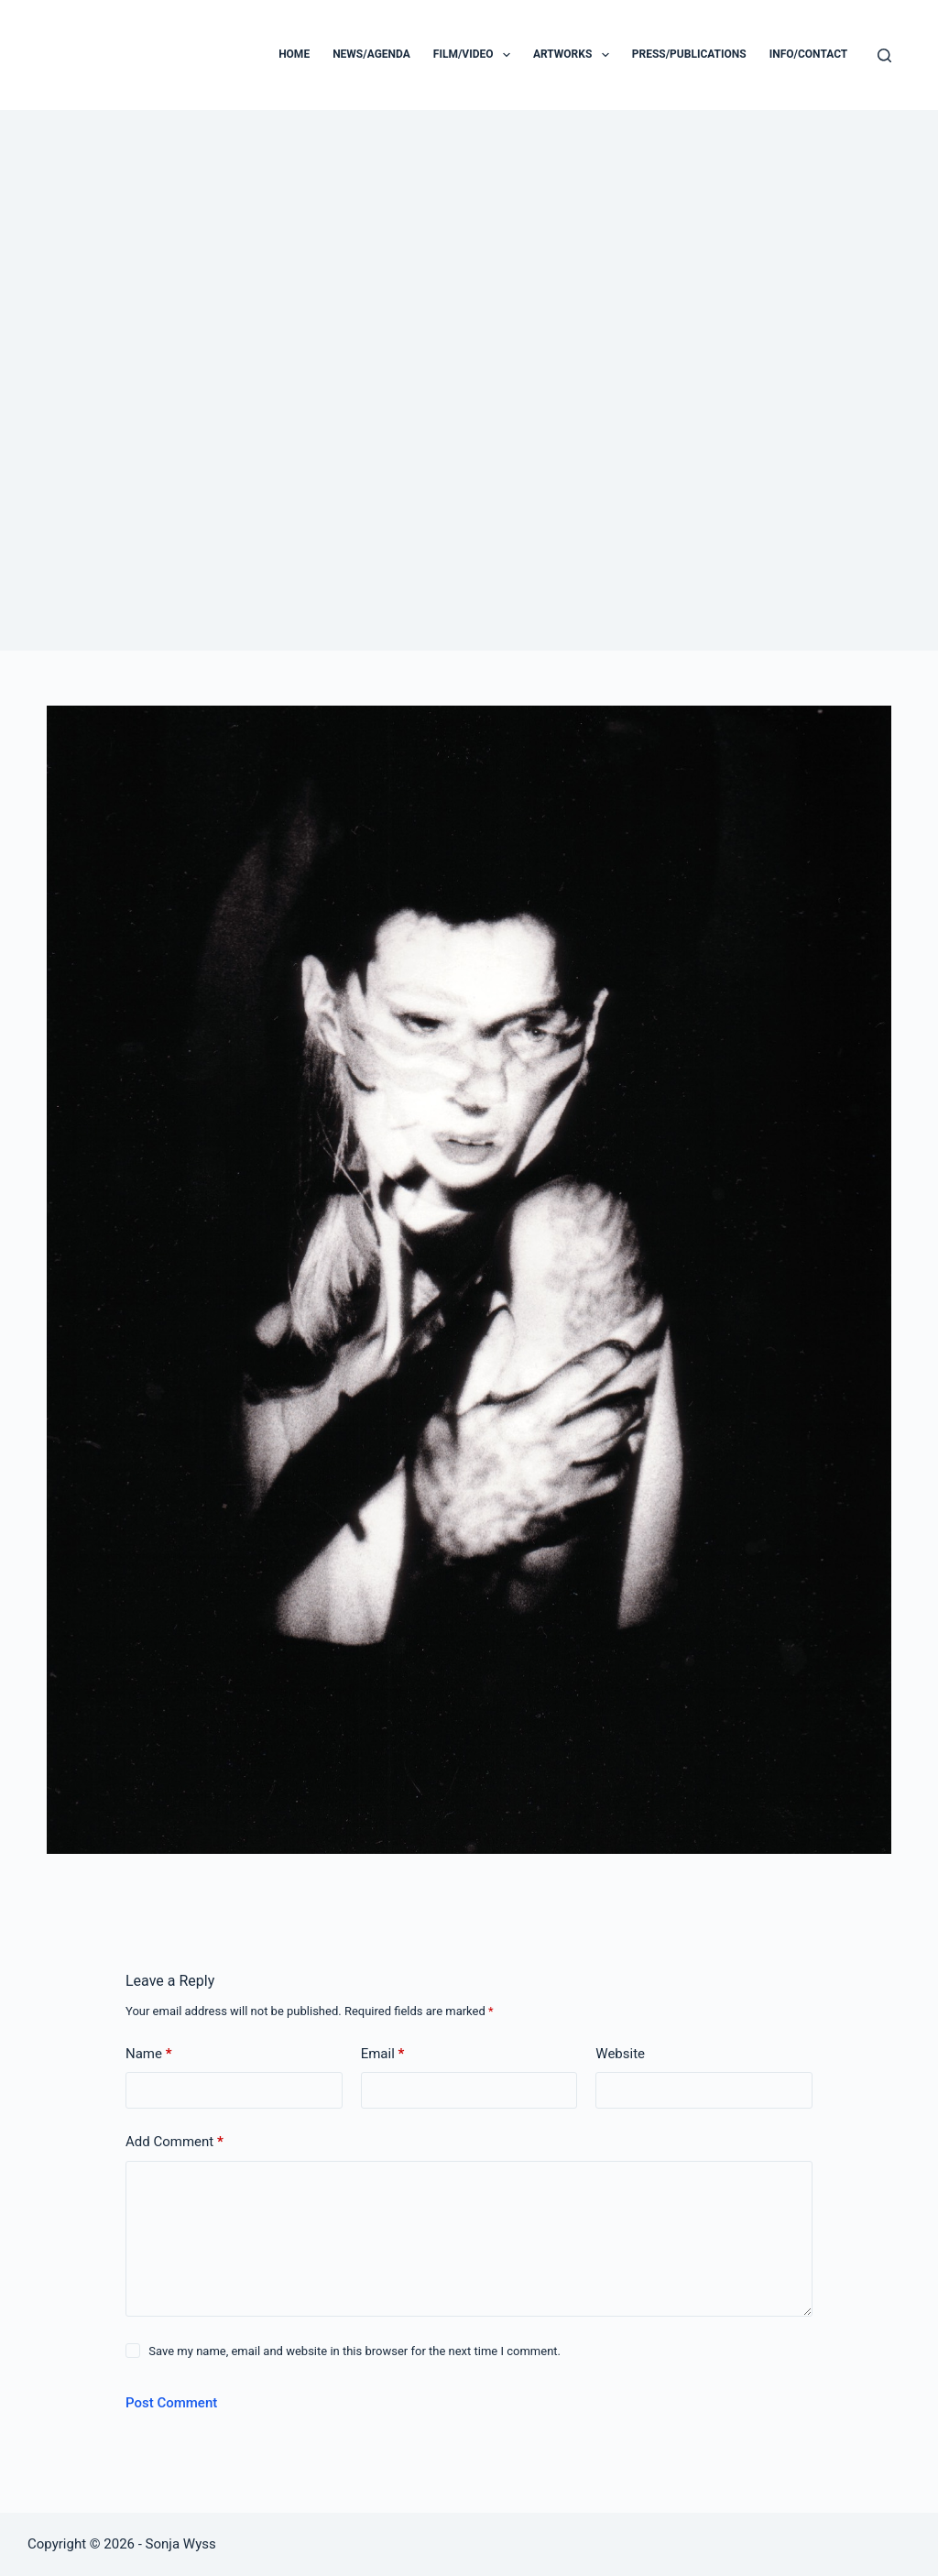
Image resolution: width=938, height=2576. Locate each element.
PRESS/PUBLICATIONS (689, 54)
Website (620, 2053)
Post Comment (171, 2403)
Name (148, 2054)
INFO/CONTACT (808, 54)
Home (294, 54)
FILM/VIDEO (475, 55)
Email (383, 2054)
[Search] (884, 55)
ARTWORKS (574, 55)
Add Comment (174, 2142)
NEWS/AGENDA (371, 54)
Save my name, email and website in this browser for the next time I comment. (354, 2351)
